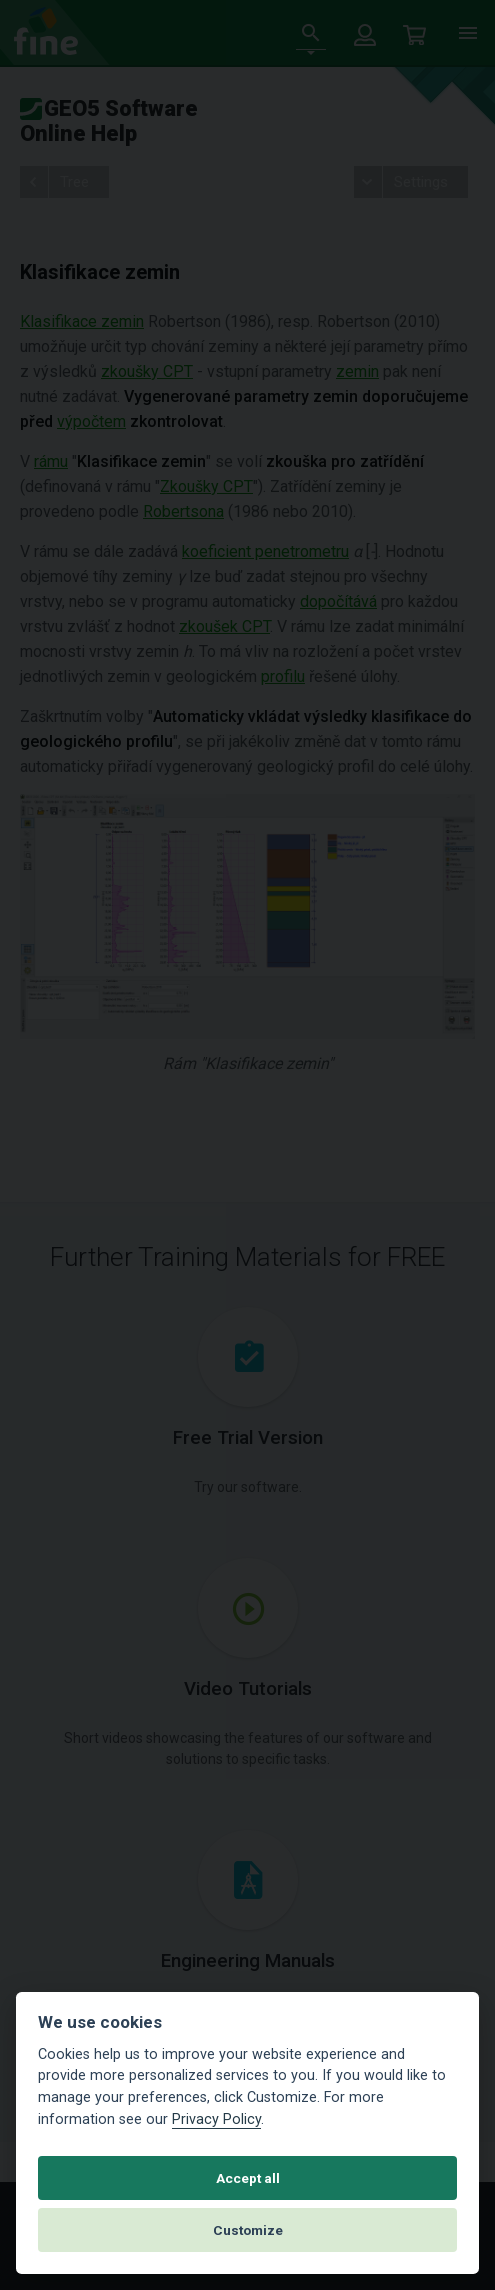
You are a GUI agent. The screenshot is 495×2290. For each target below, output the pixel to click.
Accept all (248, 2178)
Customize (248, 2230)
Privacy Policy (216, 2119)
